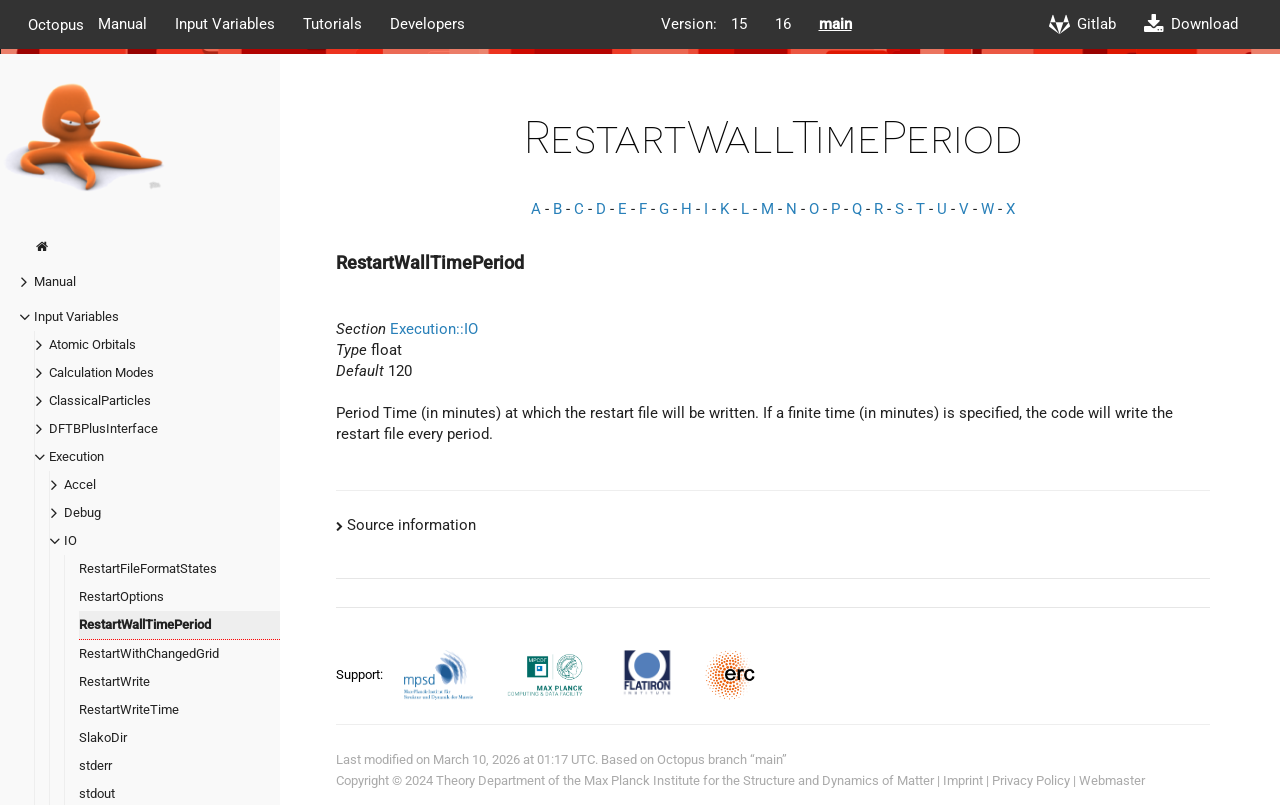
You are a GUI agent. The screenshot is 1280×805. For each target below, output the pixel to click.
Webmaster (1112, 780)
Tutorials (332, 24)
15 (739, 24)
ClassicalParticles (100, 400)
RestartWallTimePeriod (145, 624)
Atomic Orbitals (92, 344)
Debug (82, 512)
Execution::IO (434, 329)
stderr (95, 765)
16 (783, 24)
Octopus (56, 24)
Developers (427, 24)
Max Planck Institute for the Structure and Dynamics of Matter (759, 780)
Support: (361, 674)
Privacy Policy (1031, 780)
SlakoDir (103, 737)
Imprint (963, 780)
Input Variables (225, 24)
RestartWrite (114, 681)
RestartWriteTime (129, 709)
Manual (122, 24)
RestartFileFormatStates (148, 568)
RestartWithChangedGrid (149, 653)
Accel (80, 484)
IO (70, 540)
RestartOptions (121, 596)
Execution (76, 456)
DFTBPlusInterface (103, 428)
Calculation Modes (101, 372)
